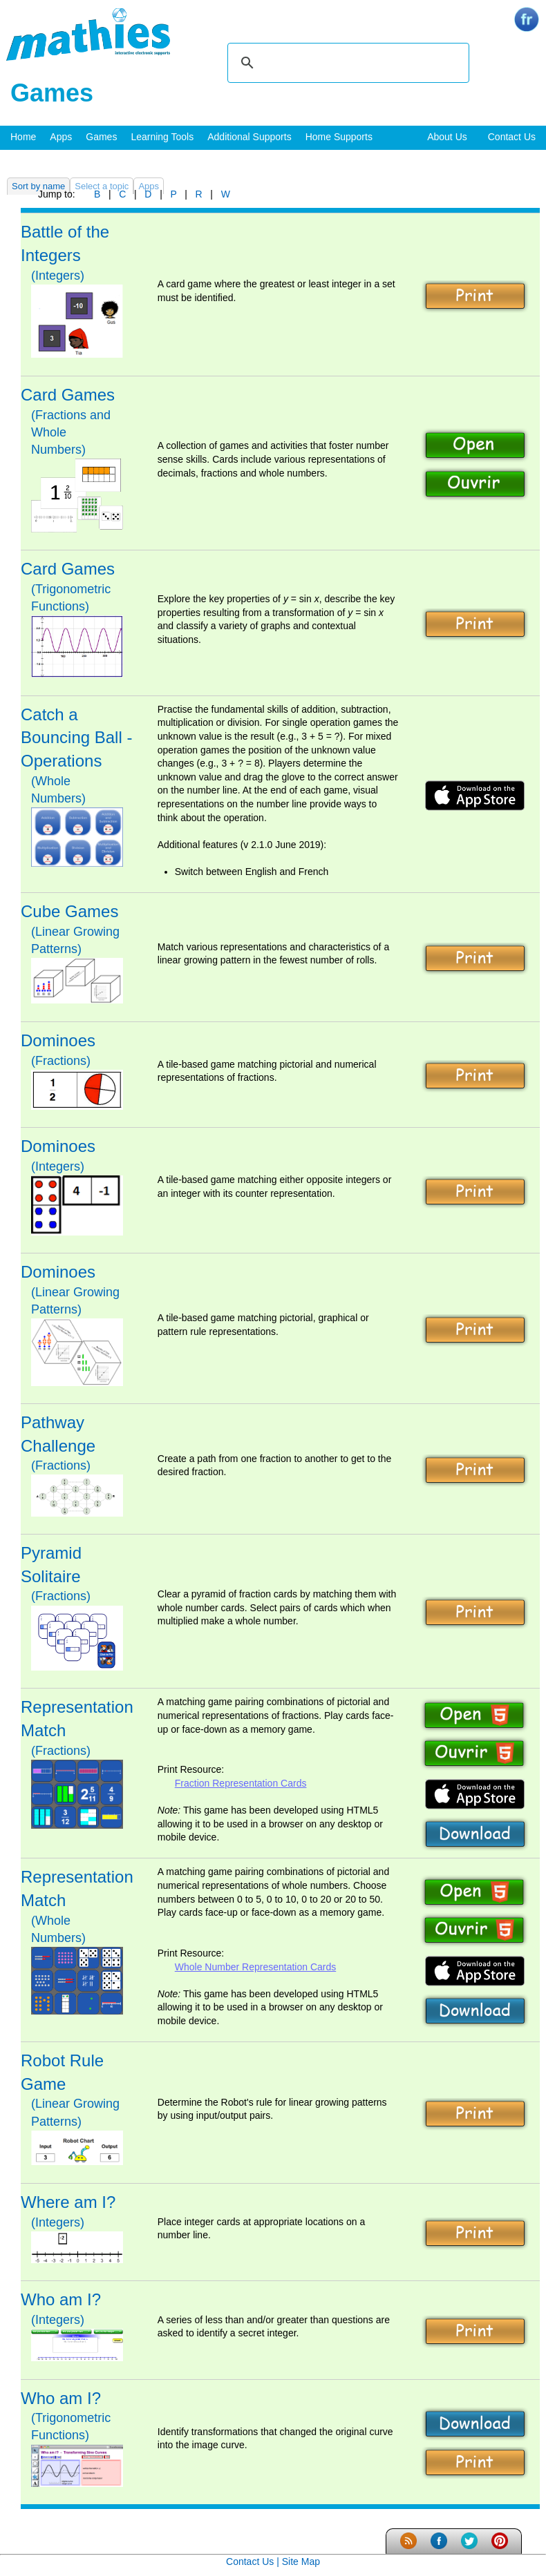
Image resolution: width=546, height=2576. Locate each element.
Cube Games (69, 911)
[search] (346, 63)
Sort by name (38, 186)
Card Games (68, 394)
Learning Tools (162, 136)
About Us (447, 136)
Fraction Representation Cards (241, 1783)
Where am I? (68, 2202)
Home (23, 136)
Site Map (301, 2561)
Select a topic (102, 186)
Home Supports (339, 136)
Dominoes (58, 1040)
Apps (61, 136)
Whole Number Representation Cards (255, 1966)
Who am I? (61, 2299)
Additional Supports (249, 136)
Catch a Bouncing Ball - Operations (76, 737)
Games (101, 136)
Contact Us (512, 136)
